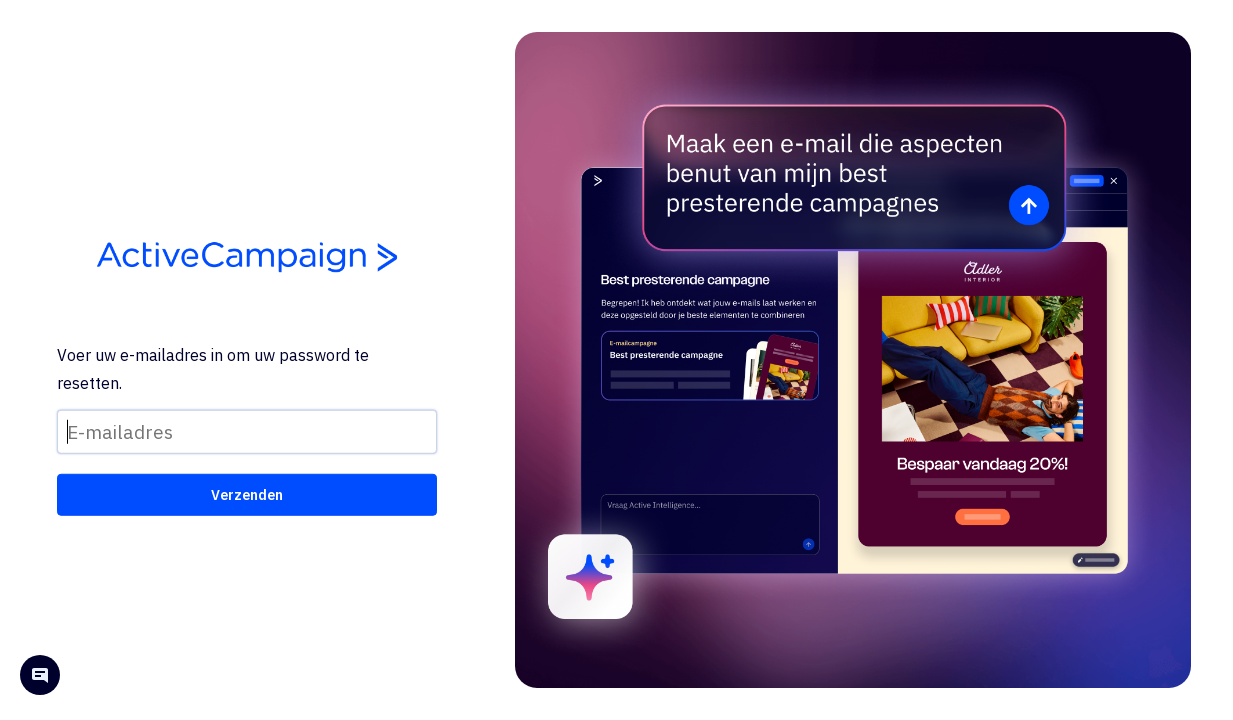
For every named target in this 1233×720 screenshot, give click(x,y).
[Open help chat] (40, 677)
